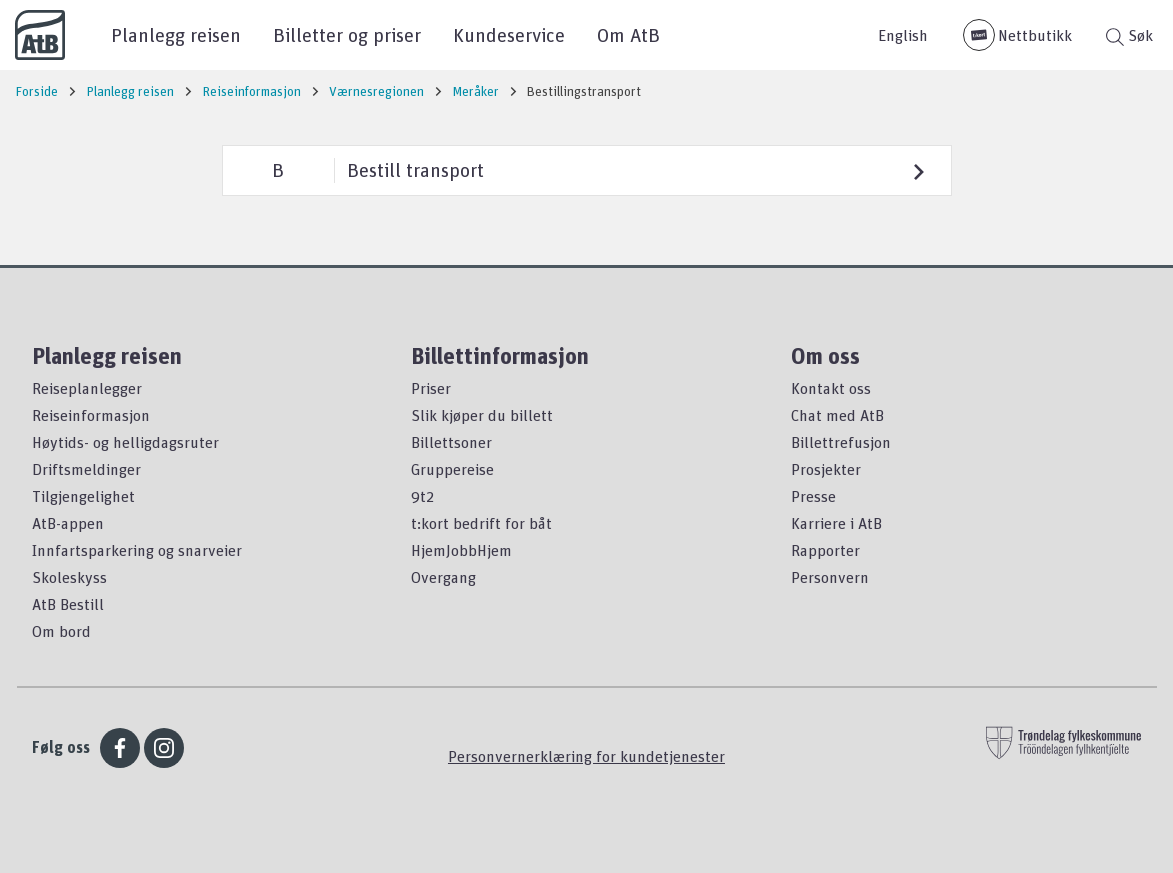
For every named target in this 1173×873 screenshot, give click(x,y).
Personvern (830, 577)
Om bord (61, 631)
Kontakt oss (831, 388)
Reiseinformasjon (91, 415)
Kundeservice (509, 34)
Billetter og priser (347, 34)
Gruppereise (452, 469)
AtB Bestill (68, 604)
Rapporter (825, 550)
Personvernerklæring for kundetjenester (586, 756)
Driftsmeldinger (86, 469)
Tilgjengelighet (83, 496)
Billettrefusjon (841, 442)
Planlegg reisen (176, 34)
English (903, 35)
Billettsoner (451, 442)
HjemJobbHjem (461, 550)
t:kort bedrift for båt (481, 523)
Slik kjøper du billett (482, 415)
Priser (431, 388)
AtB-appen (68, 523)
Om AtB (628, 34)
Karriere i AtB (836, 523)
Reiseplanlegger (87, 388)
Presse (813, 496)
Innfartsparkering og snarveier (137, 550)
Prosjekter (826, 469)
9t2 (422, 496)
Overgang (443, 577)
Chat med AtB (837, 415)
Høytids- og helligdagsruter (125, 442)
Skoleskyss (69, 577)
